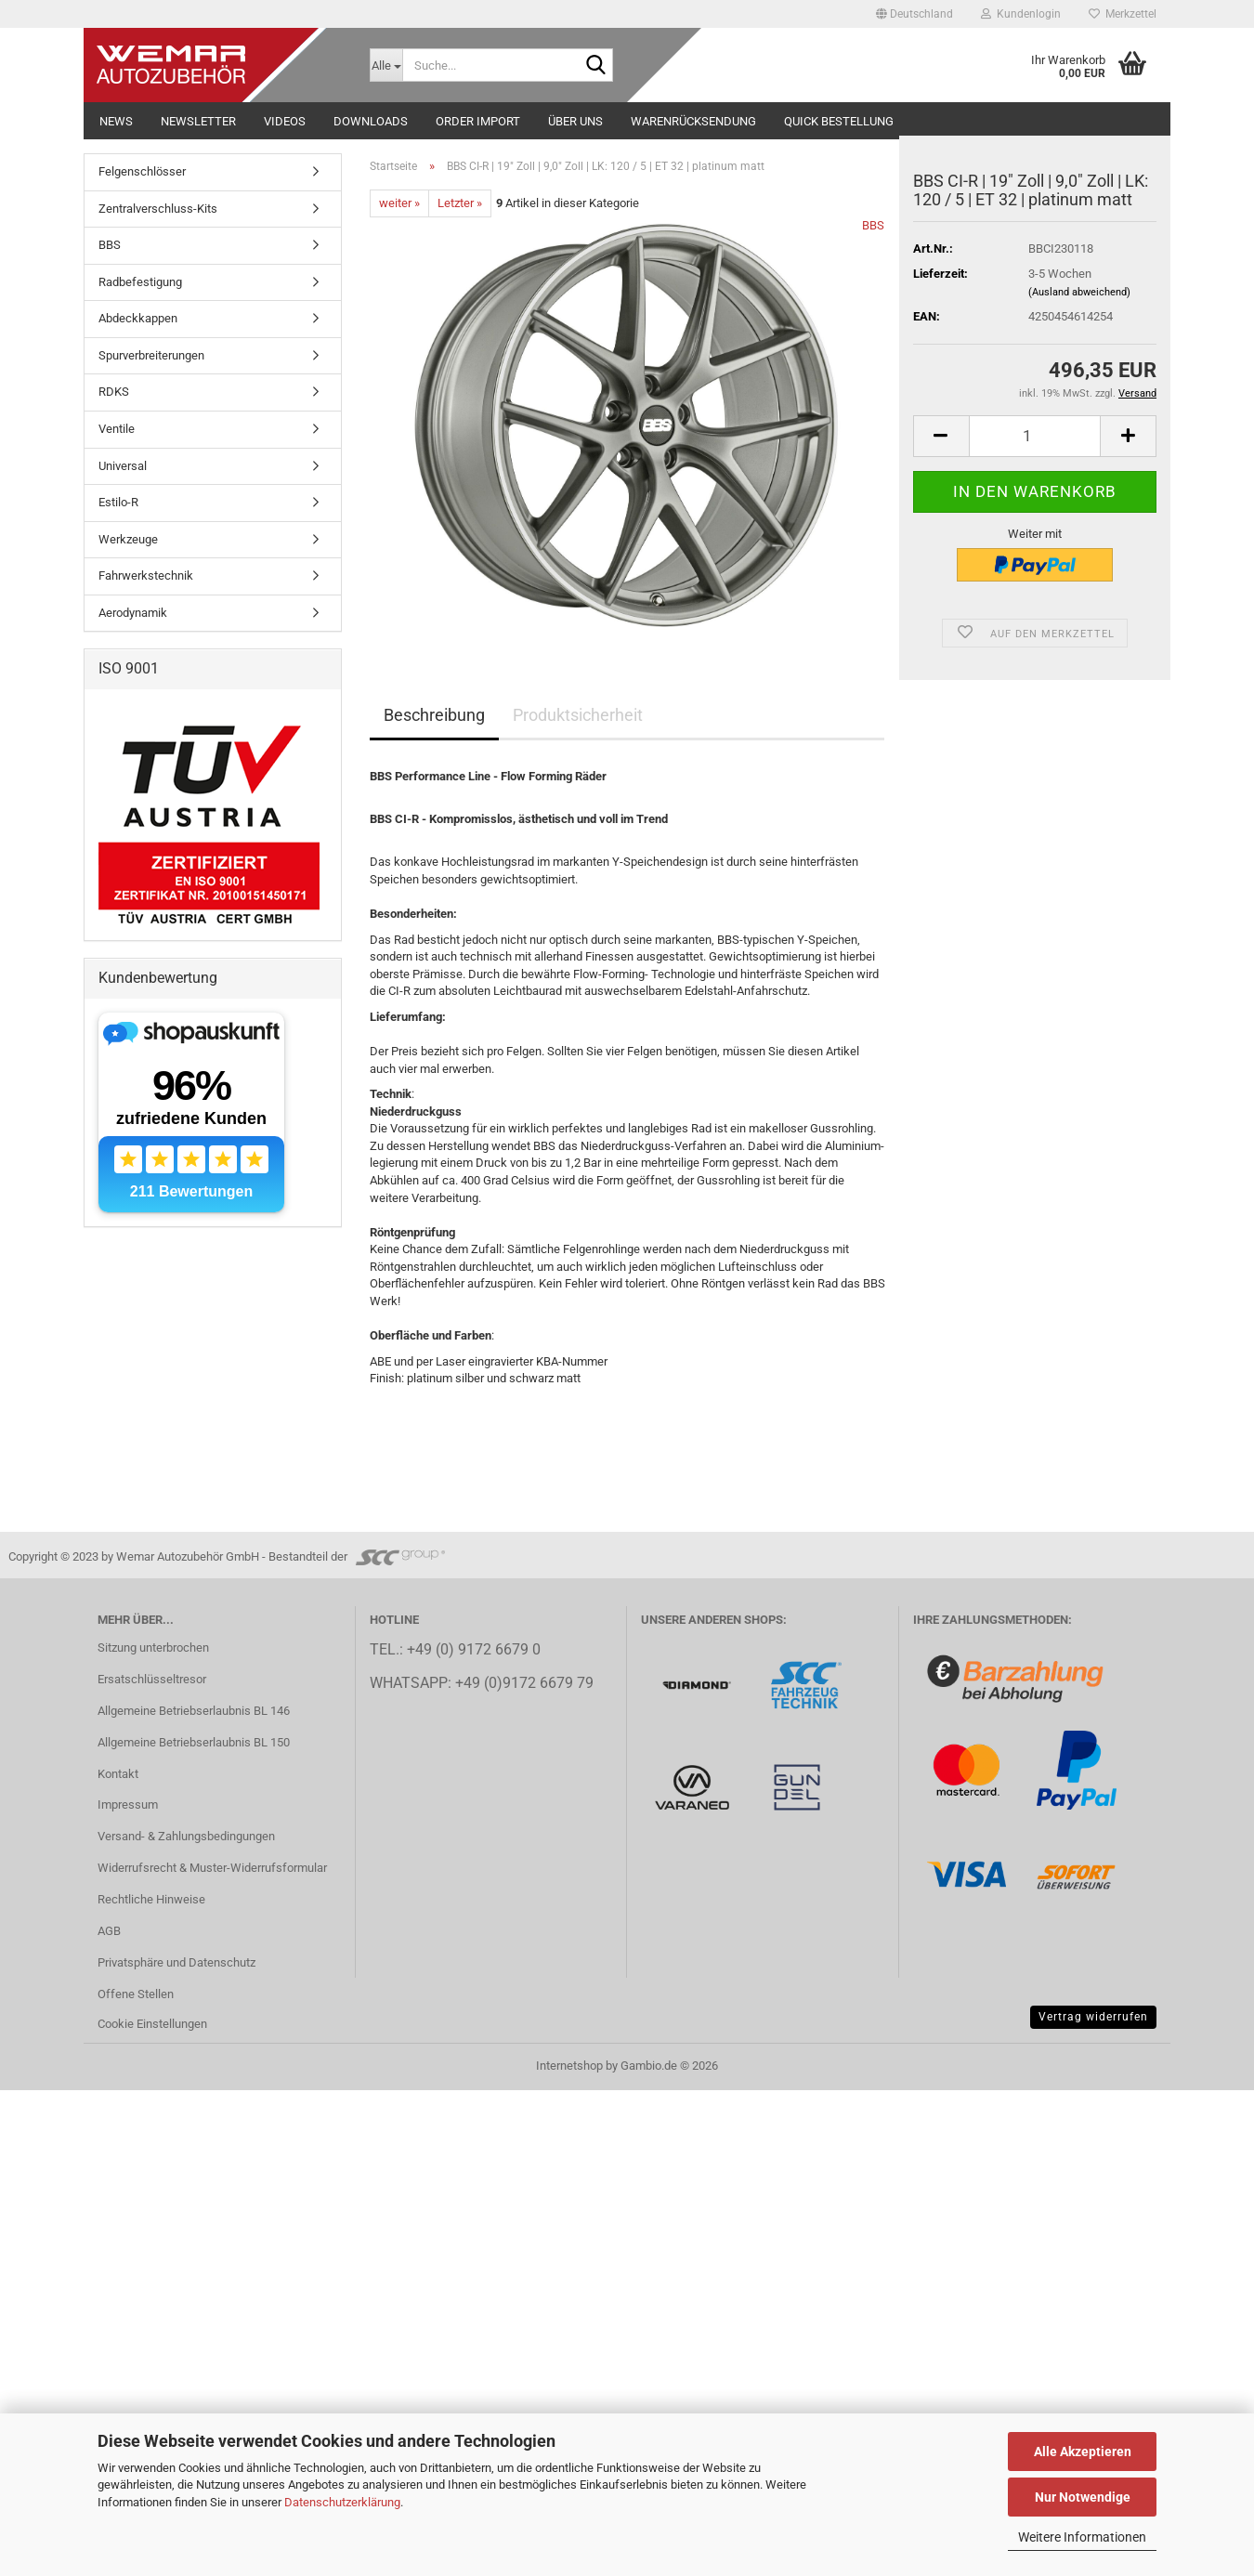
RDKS (113, 392)
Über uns (575, 121)
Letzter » (460, 203)
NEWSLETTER (198, 121)
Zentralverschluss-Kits (157, 209)
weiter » (399, 203)
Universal (122, 466)
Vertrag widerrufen (1093, 2016)
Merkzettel (1122, 13)
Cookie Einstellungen (152, 2024)
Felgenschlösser (142, 171)
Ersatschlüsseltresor (152, 1679)
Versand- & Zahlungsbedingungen (186, 1836)
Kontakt (118, 1774)
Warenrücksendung (693, 121)
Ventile (116, 429)
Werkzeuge (128, 539)
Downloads (370, 121)
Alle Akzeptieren (1082, 2451)
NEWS (116, 121)
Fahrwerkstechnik (145, 575)
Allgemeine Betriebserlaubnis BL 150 (194, 1742)
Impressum (128, 1804)
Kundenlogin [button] (1021, 13)
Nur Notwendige (1082, 2497)
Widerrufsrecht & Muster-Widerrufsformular (212, 1868)
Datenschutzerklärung (342, 2502)
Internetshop (569, 2066)
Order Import (478, 121)
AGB (109, 1931)
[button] (914, 14)
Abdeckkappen (137, 318)
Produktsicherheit (578, 715)
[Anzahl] (1035, 436)
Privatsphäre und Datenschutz (176, 1962)
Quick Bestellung (839, 121)
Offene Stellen (136, 1994)
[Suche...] (386, 65)
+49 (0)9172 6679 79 (524, 1683)
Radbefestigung (140, 282)
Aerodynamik (132, 613)
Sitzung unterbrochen (153, 1647)
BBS (873, 225)
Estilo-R (118, 502)
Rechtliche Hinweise (151, 1899)
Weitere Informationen (1082, 2537)
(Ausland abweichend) (1079, 292)
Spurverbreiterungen (151, 355)
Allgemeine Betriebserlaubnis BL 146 (194, 1711)
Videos (285, 121)
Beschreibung (434, 715)
